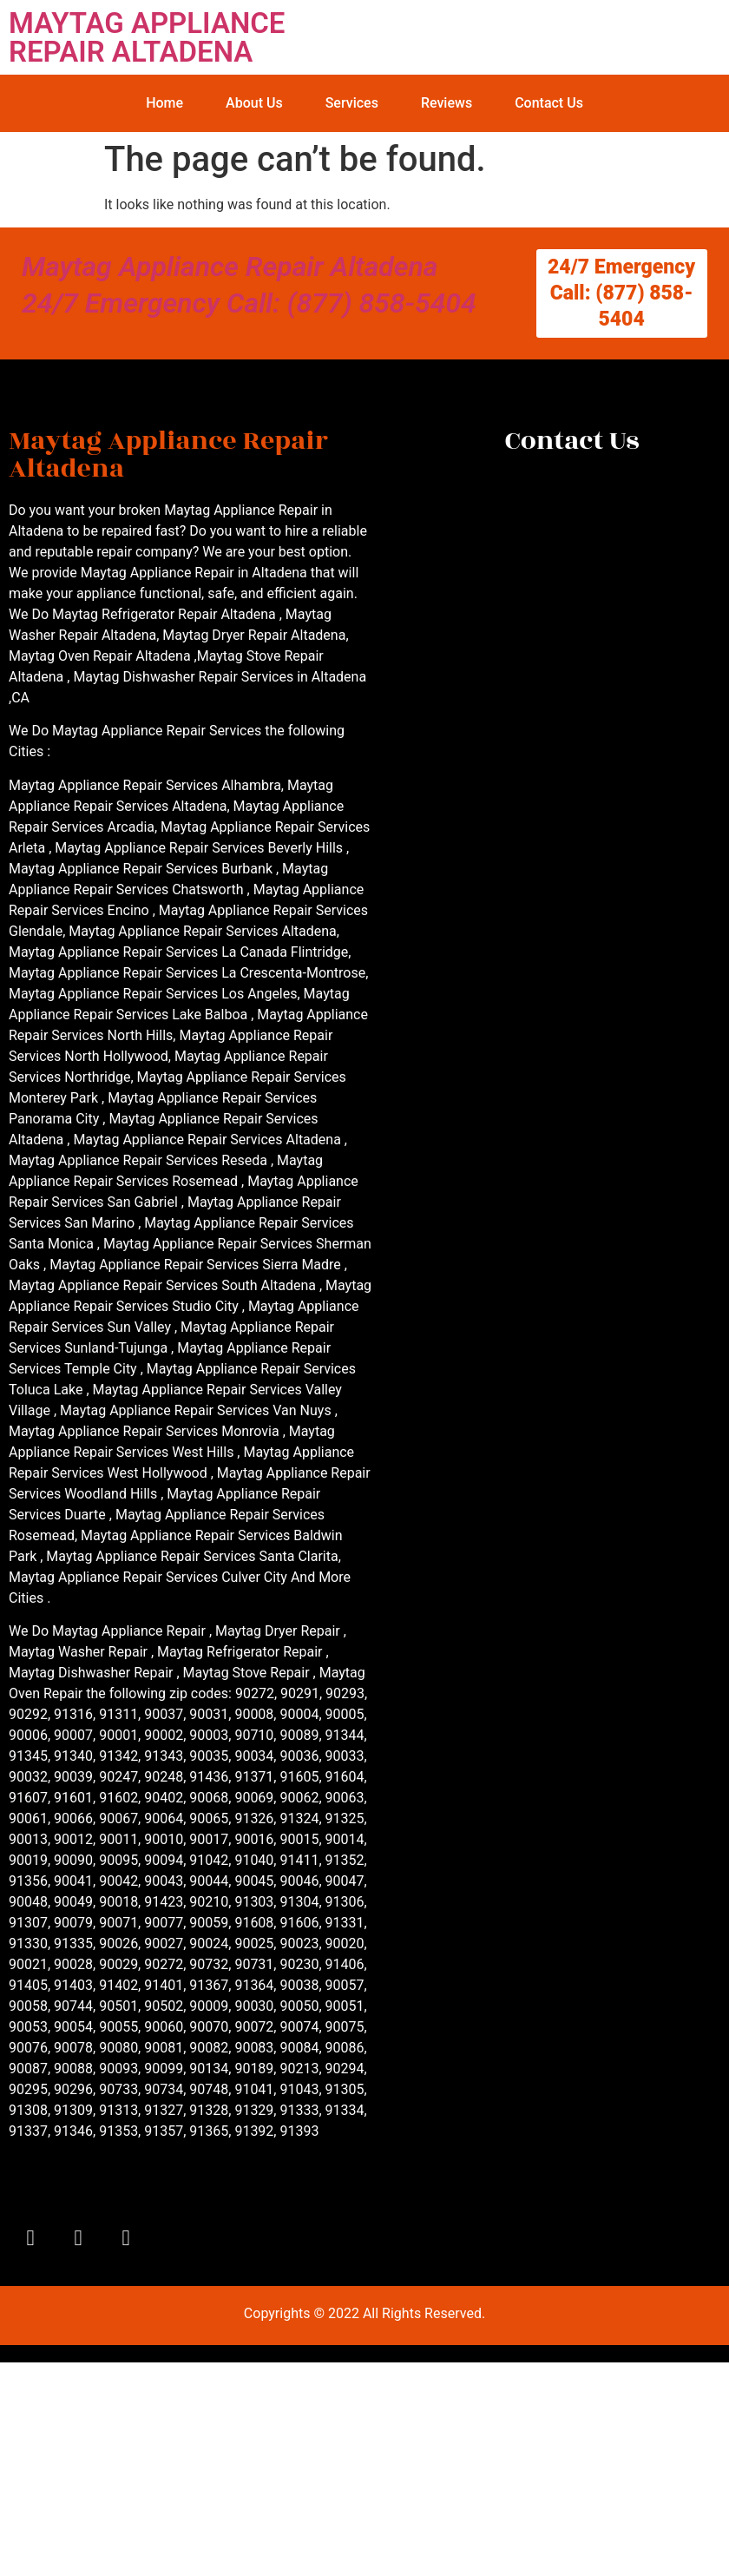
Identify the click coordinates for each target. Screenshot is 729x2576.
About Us (254, 103)
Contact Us (549, 103)
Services (351, 103)
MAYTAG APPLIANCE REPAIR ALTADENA (147, 37)
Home (164, 103)
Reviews (446, 103)
